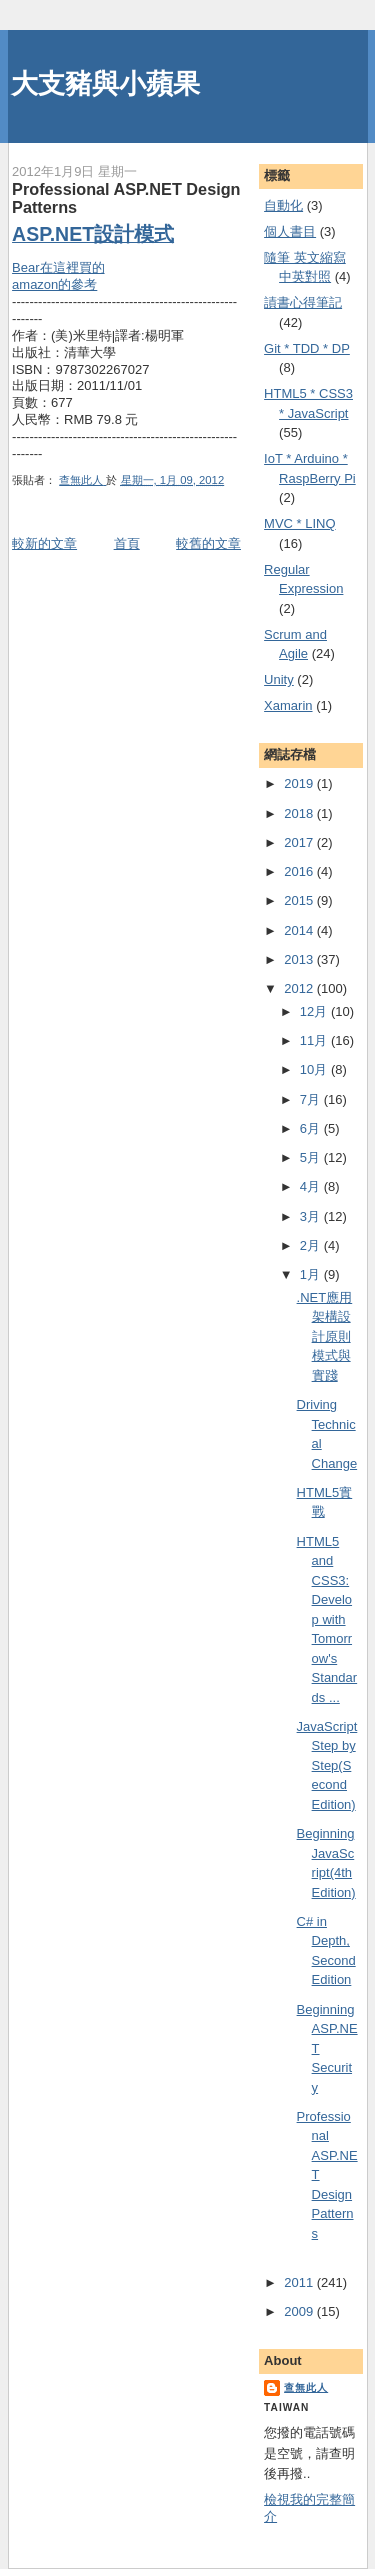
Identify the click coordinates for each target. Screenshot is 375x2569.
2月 (312, 1245)
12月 (315, 1011)
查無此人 (306, 2387)
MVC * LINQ (300, 523)
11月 (315, 1040)
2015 (300, 900)
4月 (312, 1186)
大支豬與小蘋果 (105, 83)
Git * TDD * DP (307, 348)
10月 (315, 1069)
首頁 (127, 543)
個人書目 (290, 231)
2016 (300, 871)
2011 (300, 2282)
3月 (312, 1216)
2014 (300, 930)
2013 (300, 959)
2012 (300, 988)
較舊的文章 (208, 543)
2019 (300, 783)
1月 (312, 1274)
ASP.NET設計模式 (93, 234)
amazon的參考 (54, 284)
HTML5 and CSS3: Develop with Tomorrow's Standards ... (327, 1619)
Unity (279, 679)
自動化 (283, 205)
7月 (312, 1099)
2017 (300, 842)
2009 (300, 2311)
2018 (300, 813)
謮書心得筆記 (303, 302)
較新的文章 (44, 543)
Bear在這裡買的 (58, 267)
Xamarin (288, 705)
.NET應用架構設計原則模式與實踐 (325, 1336)
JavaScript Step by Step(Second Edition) (327, 1765)
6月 (312, 1128)
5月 (312, 1157)
